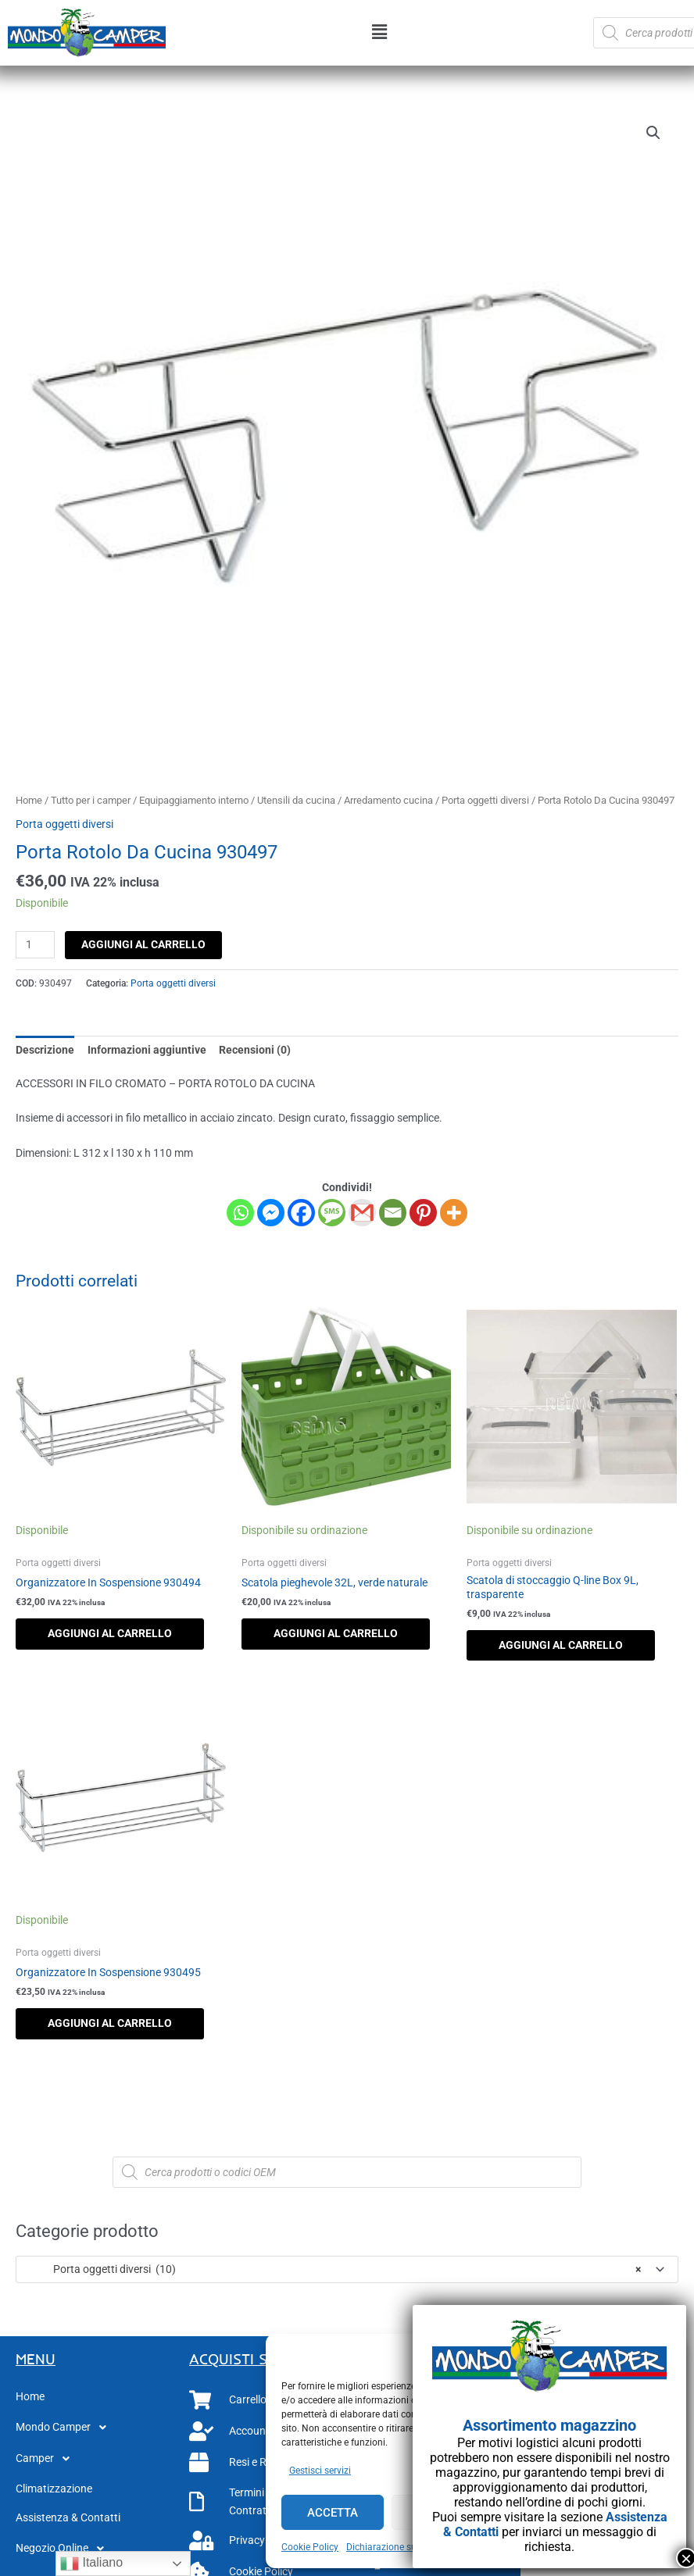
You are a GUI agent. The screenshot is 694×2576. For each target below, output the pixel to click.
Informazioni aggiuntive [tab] (147, 1050)
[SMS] (331, 1212)
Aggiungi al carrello (143, 944)
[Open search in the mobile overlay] (347, 2172)
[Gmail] (362, 1212)
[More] (453, 1212)
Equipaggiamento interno (194, 800)
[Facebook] (301, 1212)
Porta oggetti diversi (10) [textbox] (333, 2269)
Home (29, 800)
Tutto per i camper (91, 800)
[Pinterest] (423, 1212)
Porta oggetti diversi (485, 800)
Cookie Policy (309, 2547)
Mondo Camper (65, 2428)
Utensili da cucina (296, 800)
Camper (47, 2459)
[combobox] (347, 2269)
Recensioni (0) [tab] (255, 1050)
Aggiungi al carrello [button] (110, 1633)
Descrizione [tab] (45, 1050)
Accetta (332, 2513)
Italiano (91, 2563)
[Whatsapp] (240, 1212)
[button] (379, 33)
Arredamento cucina (388, 800)
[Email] (392, 1212)
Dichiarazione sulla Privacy (403, 2547)
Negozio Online (64, 2549)
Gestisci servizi (320, 2470)
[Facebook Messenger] (270, 1212)
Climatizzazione (54, 2488)
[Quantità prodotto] (35, 944)
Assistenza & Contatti (68, 2517)
